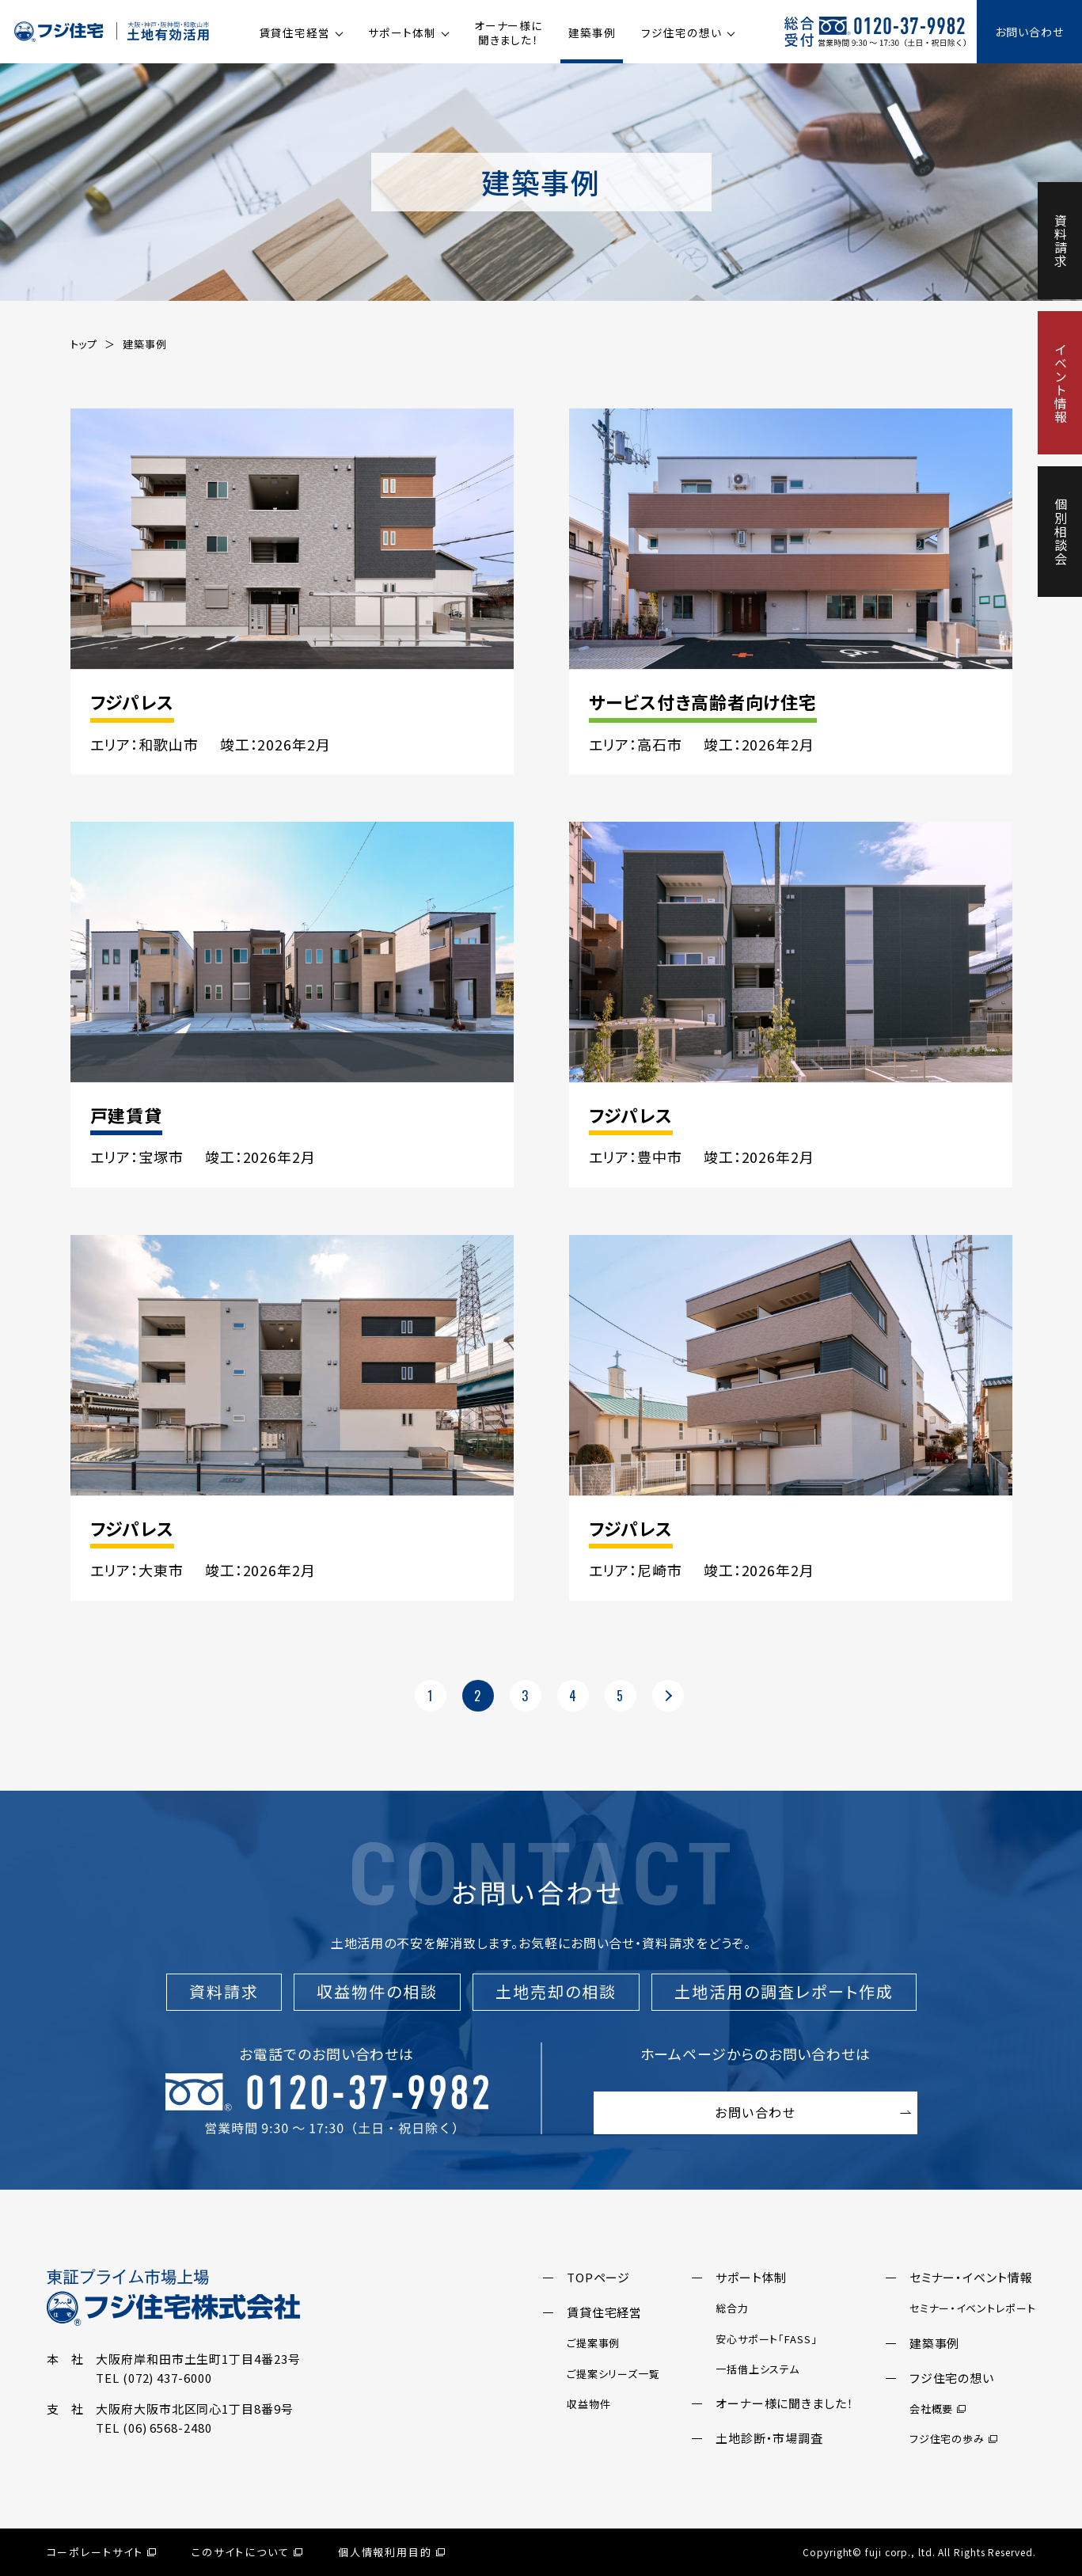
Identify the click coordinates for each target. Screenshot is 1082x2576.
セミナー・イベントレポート (972, 2308)
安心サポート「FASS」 (767, 2338)
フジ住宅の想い (681, 32)
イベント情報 (1060, 383)
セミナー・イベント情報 (971, 2277)
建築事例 (592, 32)
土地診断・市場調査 (769, 2438)
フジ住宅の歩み (953, 2438)
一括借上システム (757, 2369)
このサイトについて (247, 2551)
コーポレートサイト (102, 2551)
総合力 (732, 2308)
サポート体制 (401, 32)
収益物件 (589, 2403)
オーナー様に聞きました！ (508, 32)
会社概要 (937, 2408)
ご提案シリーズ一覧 (613, 2373)
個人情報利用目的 (392, 2551)
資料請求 (1060, 241)
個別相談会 (1060, 531)
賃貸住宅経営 (295, 32)
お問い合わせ (1029, 32)
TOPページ (598, 2277)
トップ (84, 343)
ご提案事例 (594, 2342)
